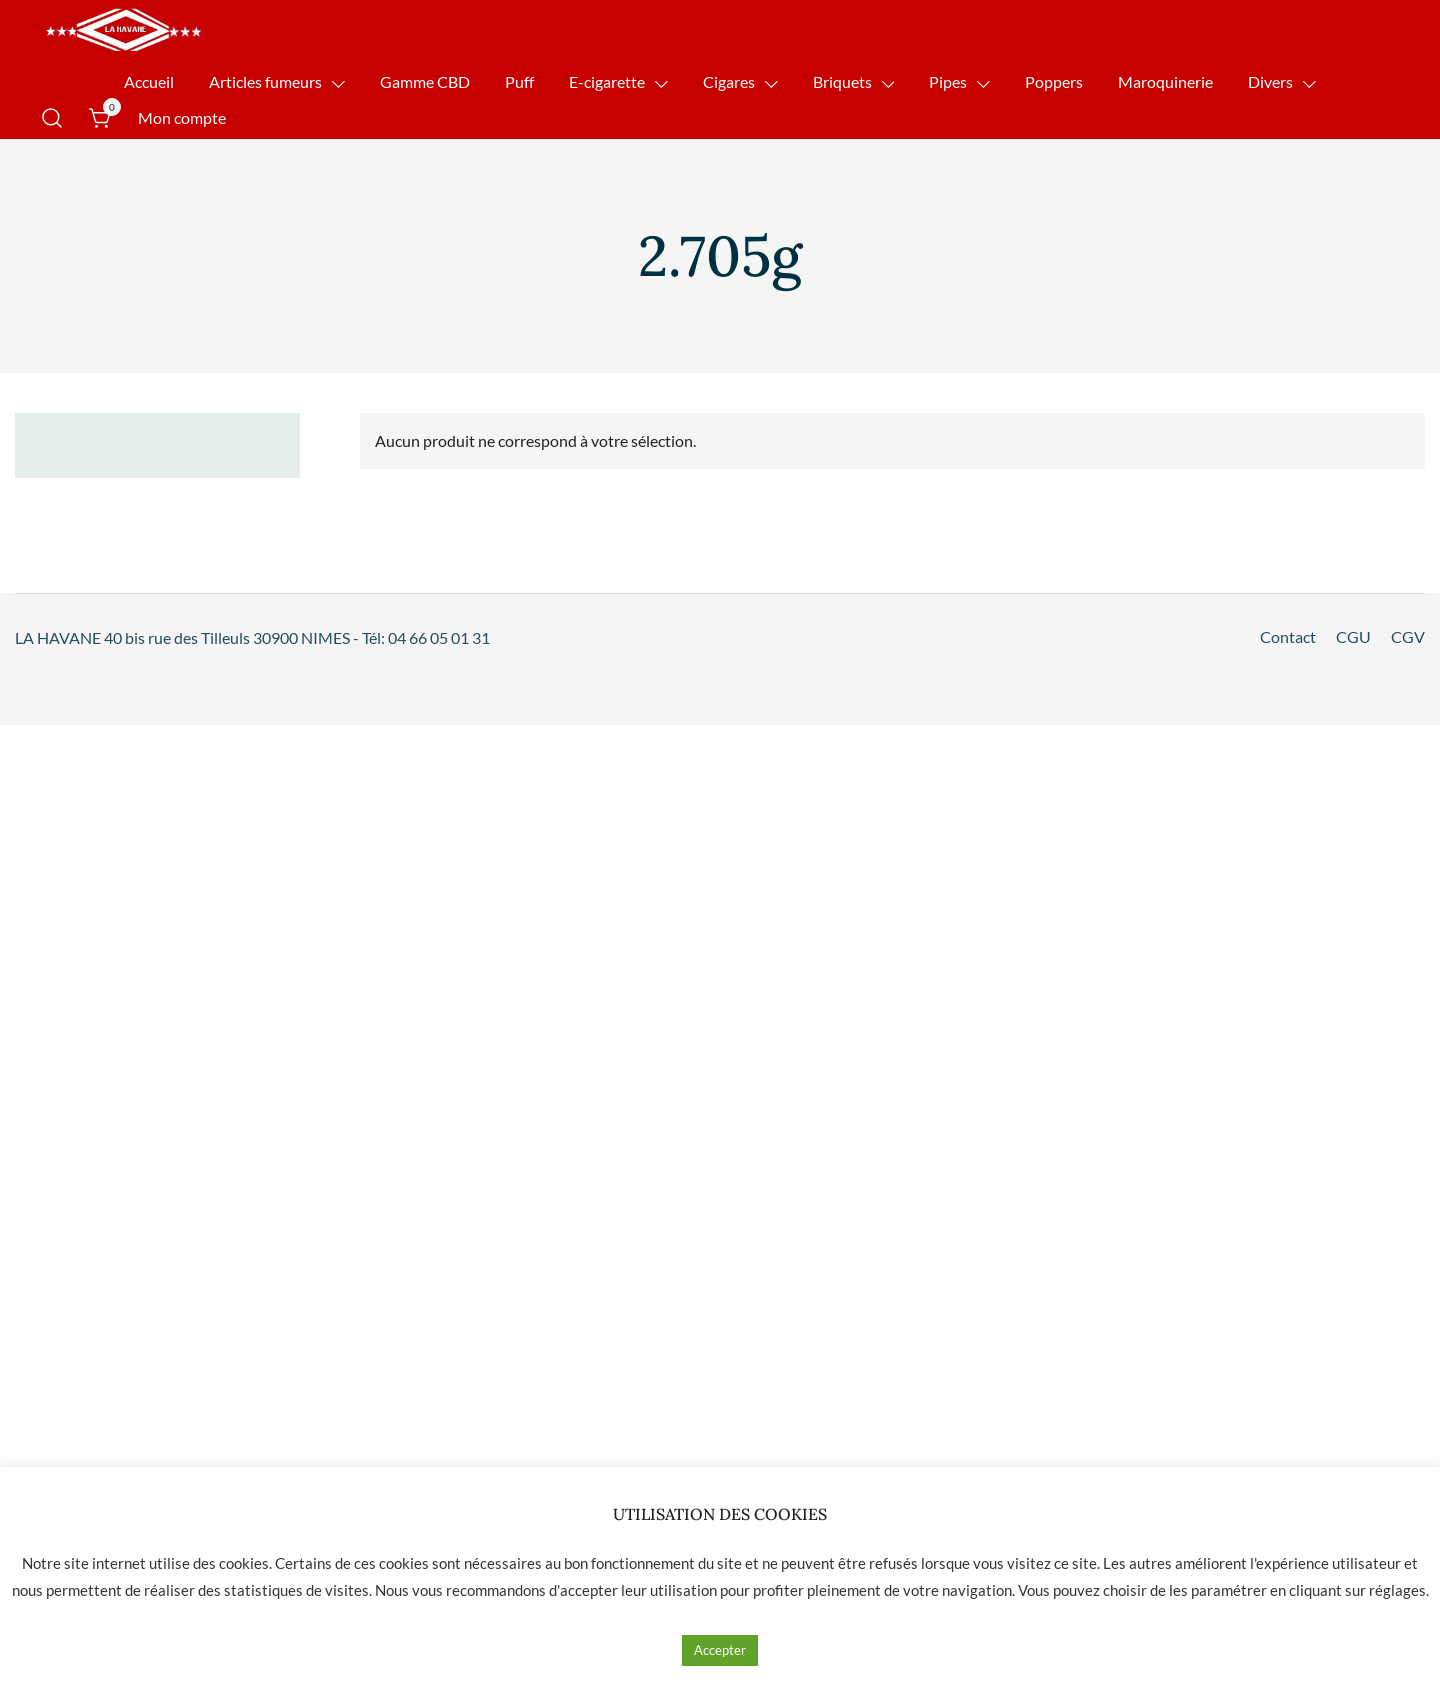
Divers (1270, 81)
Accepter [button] (720, 1650)
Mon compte (182, 117)
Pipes (948, 81)
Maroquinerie (1165, 81)
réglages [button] (1397, 1590)
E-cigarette (607, 81)
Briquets (842, 81)
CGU (1353, 636)
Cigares (729, 81)
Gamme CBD (425, 81)
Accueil (149, 81)
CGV (1408, 636)
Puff (519, 81)
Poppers (1054, 81)
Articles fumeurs (265, 81)
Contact (1288, 636)
